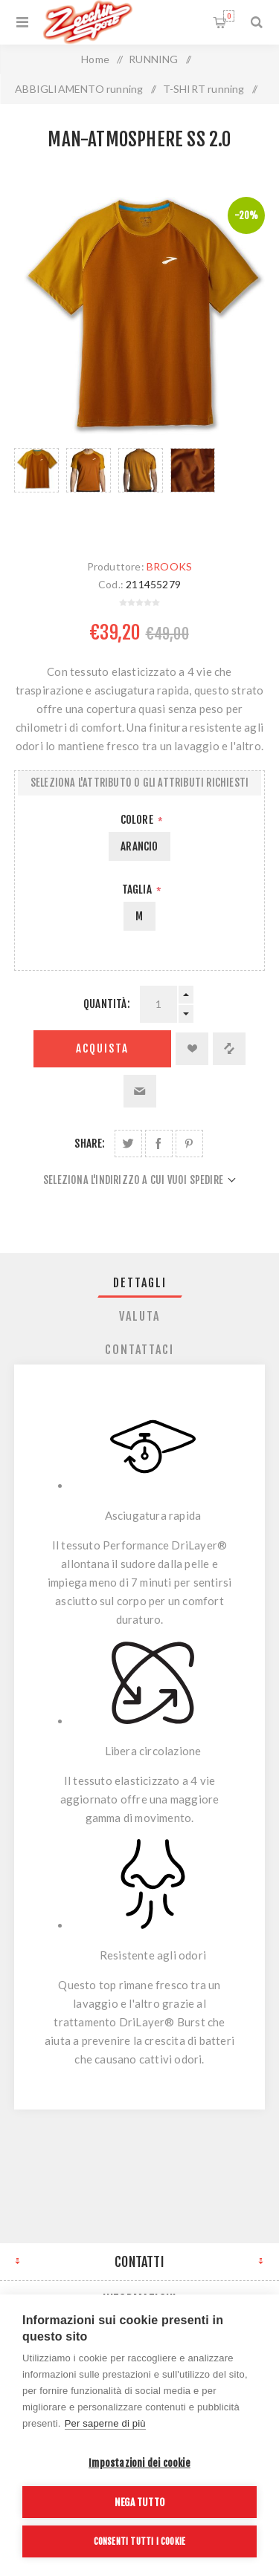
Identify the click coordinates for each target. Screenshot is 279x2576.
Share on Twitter (128, 1143)
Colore (138, 820)
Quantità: (106, 1004)
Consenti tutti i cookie (140, 2541)
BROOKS (169, 566)
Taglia (138, 889)
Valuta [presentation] (139, 1316)
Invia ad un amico (140, 1091)
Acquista (102, 1048)
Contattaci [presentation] (139, 1349)
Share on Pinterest (189, 1143)
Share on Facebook (159, 1143)
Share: (89, 1143)
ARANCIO (139, 846)
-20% (246, 215)
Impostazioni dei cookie (139, 2462)
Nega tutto (139, 2502)
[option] (36, 489)
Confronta (229, 1048)
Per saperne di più (105, 2423)
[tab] (140, 1283)
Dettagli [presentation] (140, 1282)
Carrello (228, 16)
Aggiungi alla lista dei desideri (192, 1048)
